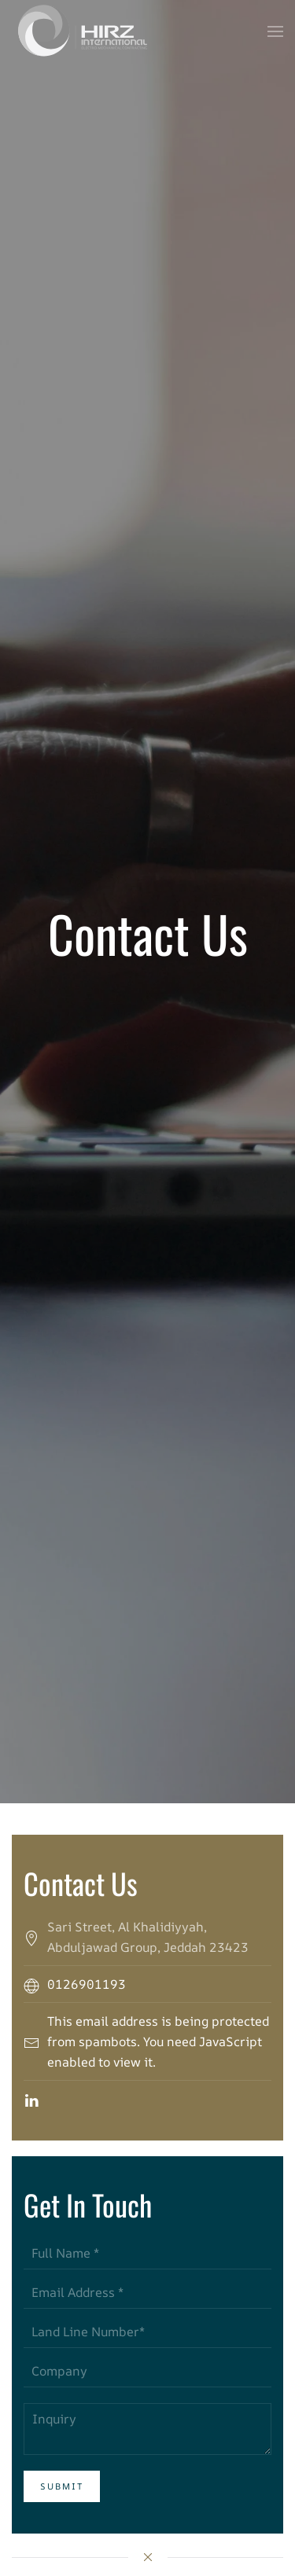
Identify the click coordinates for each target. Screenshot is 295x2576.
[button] (275, 31)
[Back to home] (82, 31)
